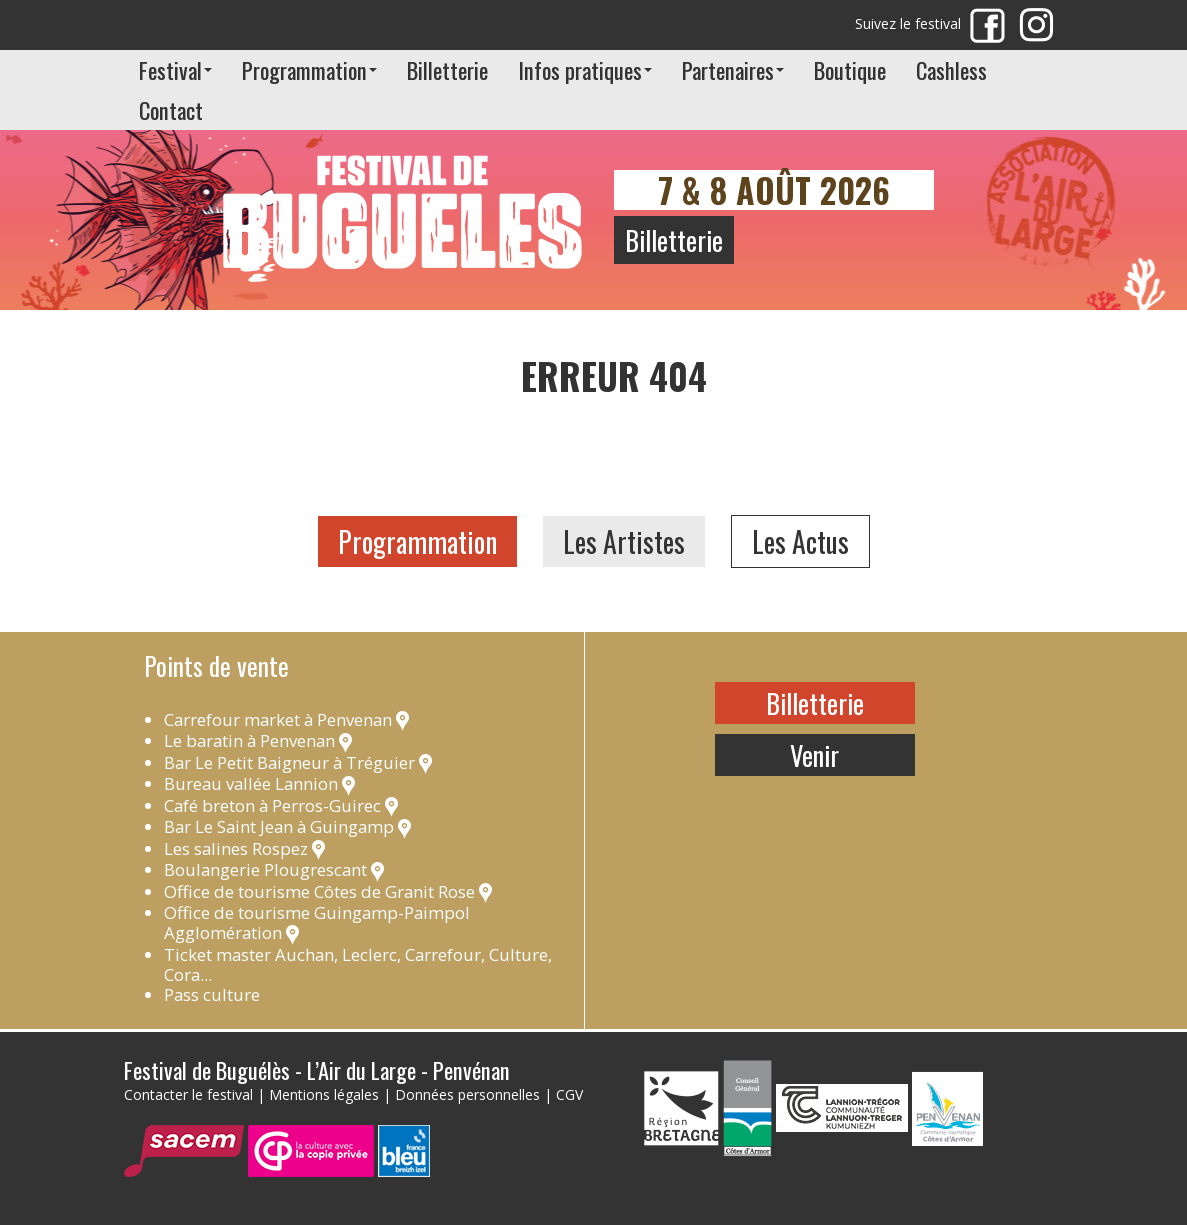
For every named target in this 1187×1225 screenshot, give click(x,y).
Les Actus (800, 541)
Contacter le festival (188, 1094)
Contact (171, 109)
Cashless (951, 69)
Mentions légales (324, 1094)
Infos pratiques (585, 69)
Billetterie (447, 69)
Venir (814, 755)
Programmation (309, 69)
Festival (175, 69)
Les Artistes (624, 541)
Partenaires (733, 69)
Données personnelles (467, 1094)
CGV (569, 1094)
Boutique (850, 69)
